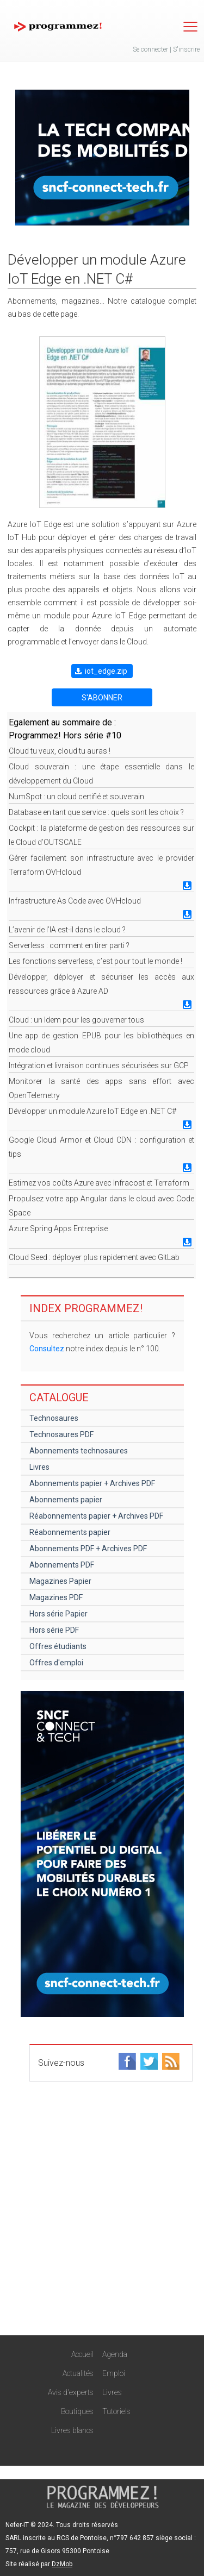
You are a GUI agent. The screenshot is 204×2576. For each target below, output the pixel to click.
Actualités (78, 2373)
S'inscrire (186, 49)
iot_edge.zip (106, 671)
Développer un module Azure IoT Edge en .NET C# (92, 1111)
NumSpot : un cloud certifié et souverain (76, 796)
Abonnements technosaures (78, 1450)
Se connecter (150, 49)
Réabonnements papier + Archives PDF (96, 1516)
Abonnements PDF (61, 1564)
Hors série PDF (54, 1630)
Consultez (46, 1348)
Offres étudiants (57, 1646)
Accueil (82, 2354)
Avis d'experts (71, 2392)
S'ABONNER (102, 697)
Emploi (113, 2373)
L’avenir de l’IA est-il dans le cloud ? (67, 929)
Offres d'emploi (56, 1662)
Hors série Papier (58, 1613)
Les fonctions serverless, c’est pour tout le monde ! (95, 961)
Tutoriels (116, 2411)
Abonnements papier (65, 1499)
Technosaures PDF (61, 1434)
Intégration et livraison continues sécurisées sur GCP (99, 1065)
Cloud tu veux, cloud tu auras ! (59, 751)
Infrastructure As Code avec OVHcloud (75, 901)
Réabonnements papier (69, 1532)
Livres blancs (72, 2430)
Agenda (114, 2354)
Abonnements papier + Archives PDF (92, 1483)
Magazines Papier (60, 1581)
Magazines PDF (56, 1597)
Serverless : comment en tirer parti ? (69, 945)
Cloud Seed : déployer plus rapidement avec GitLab (94, 1257)
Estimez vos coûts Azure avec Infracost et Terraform (99, 1183)
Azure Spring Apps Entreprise (58, 1228)
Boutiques (77, 2411)
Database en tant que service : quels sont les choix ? (96, 812)
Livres (39, 1467)
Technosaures (53, 1418)
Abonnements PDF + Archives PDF (88, 1548)
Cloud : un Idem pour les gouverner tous (76, 1020)
